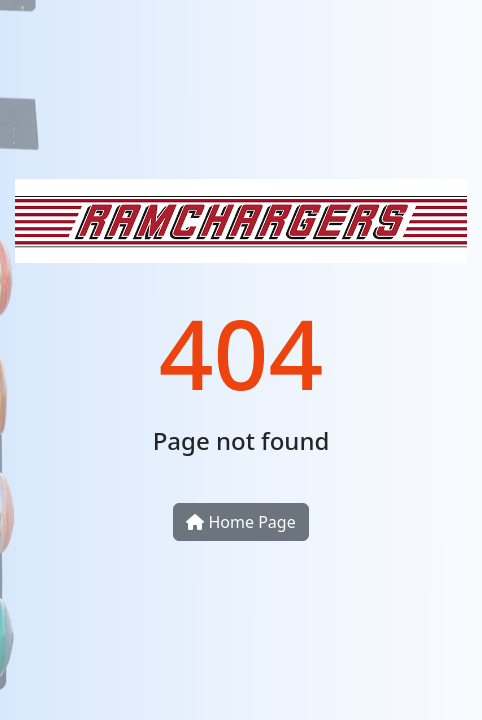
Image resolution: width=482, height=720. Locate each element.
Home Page (240, 522)
